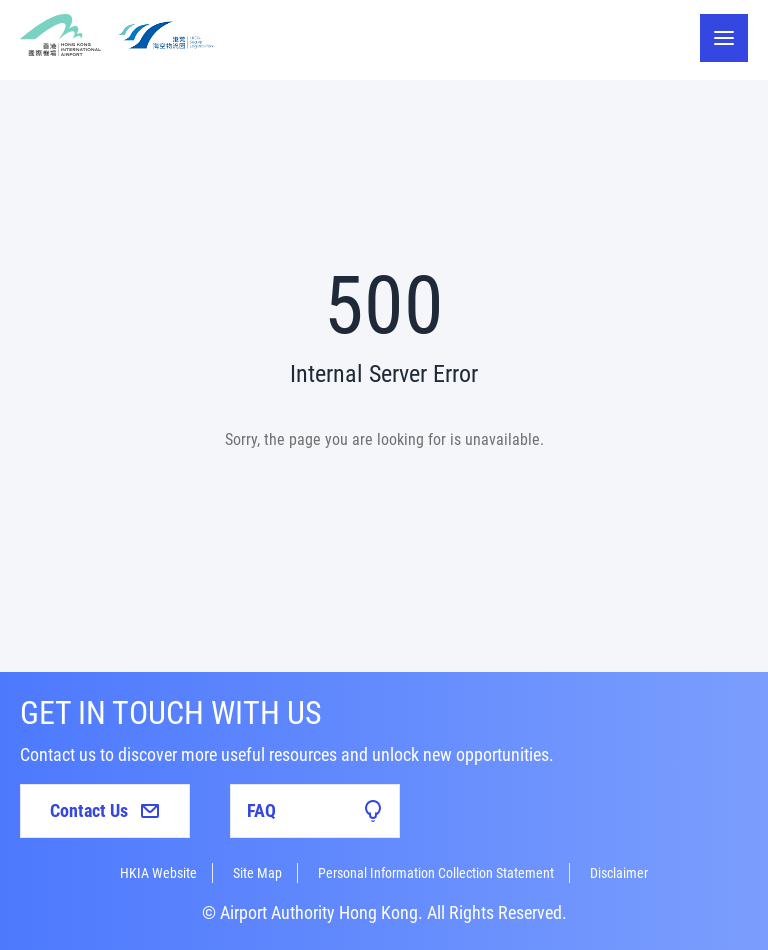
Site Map (257, 873)
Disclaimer (619, 873)
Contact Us (105, 810)
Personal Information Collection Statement (436, 873)
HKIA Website (158, 873)
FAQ (315, 811)
